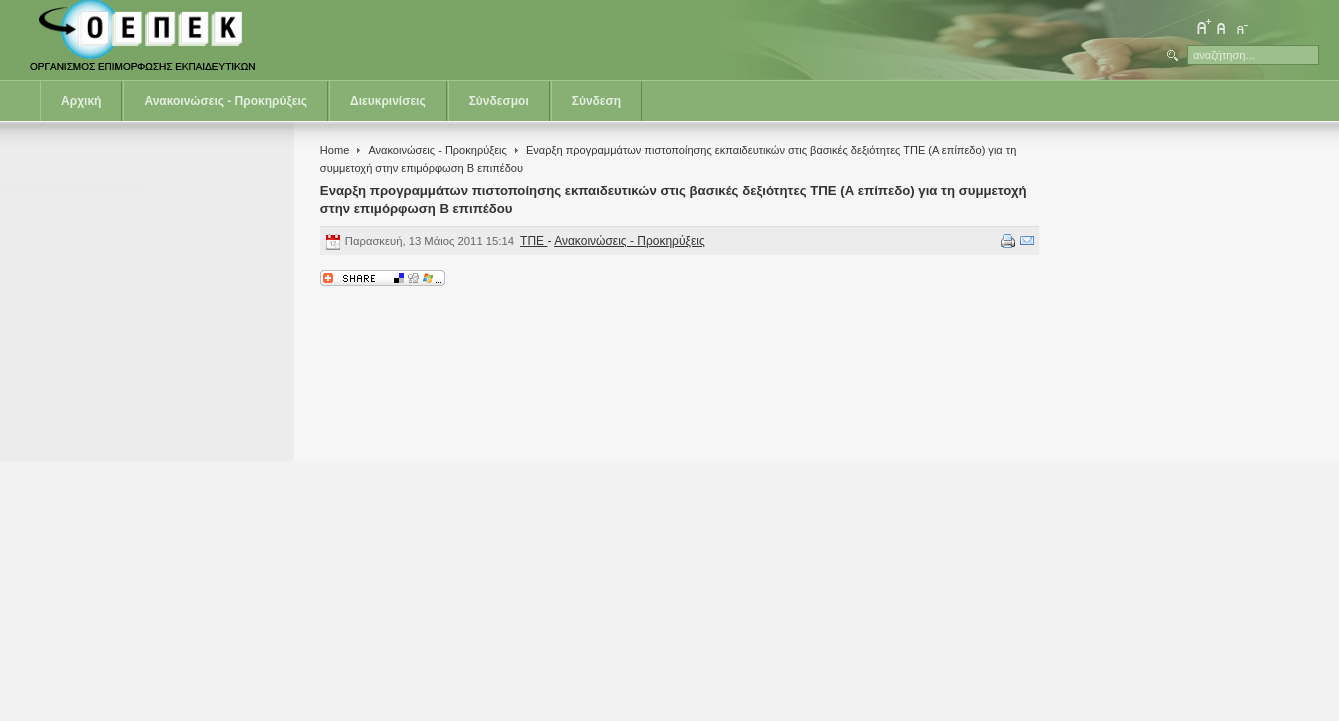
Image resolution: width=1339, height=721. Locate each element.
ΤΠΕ (533, 241)
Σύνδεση (596, 101)
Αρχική (81, 101)
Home (334, 150)
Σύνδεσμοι (499, 101)
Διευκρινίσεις (388, 101)
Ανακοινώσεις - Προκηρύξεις (225, 101)
